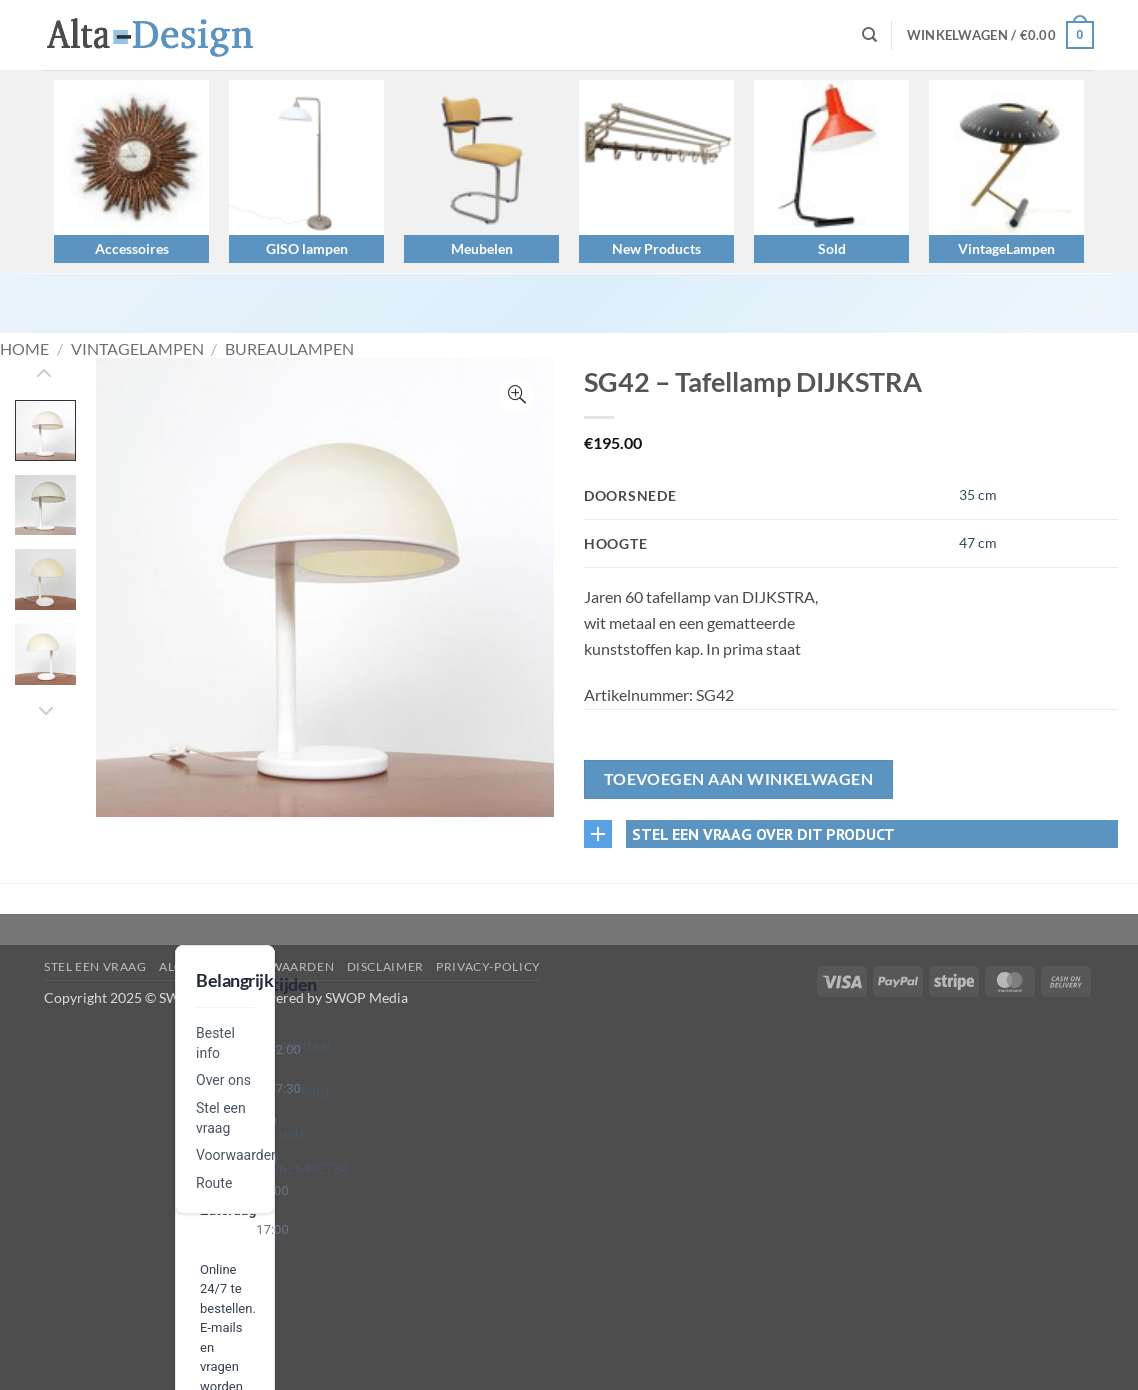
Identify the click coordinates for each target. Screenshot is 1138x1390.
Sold (832, 248)
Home (24, 348)
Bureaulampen (289, 348)
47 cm (978, 542)
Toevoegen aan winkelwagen (739, 779)
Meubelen (482, 248)
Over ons (223, 1080)
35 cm (978, 494)
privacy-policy (488, 966)
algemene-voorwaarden (246, 966)
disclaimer (385, 966)
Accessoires (132, 248)
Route (214, 1183)
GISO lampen (307, 248)
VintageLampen (1006, 248)
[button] (1000, 35)
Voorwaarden (237, 1155)
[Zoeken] (869, 35)
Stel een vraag (95, 966)
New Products (656, 248)
